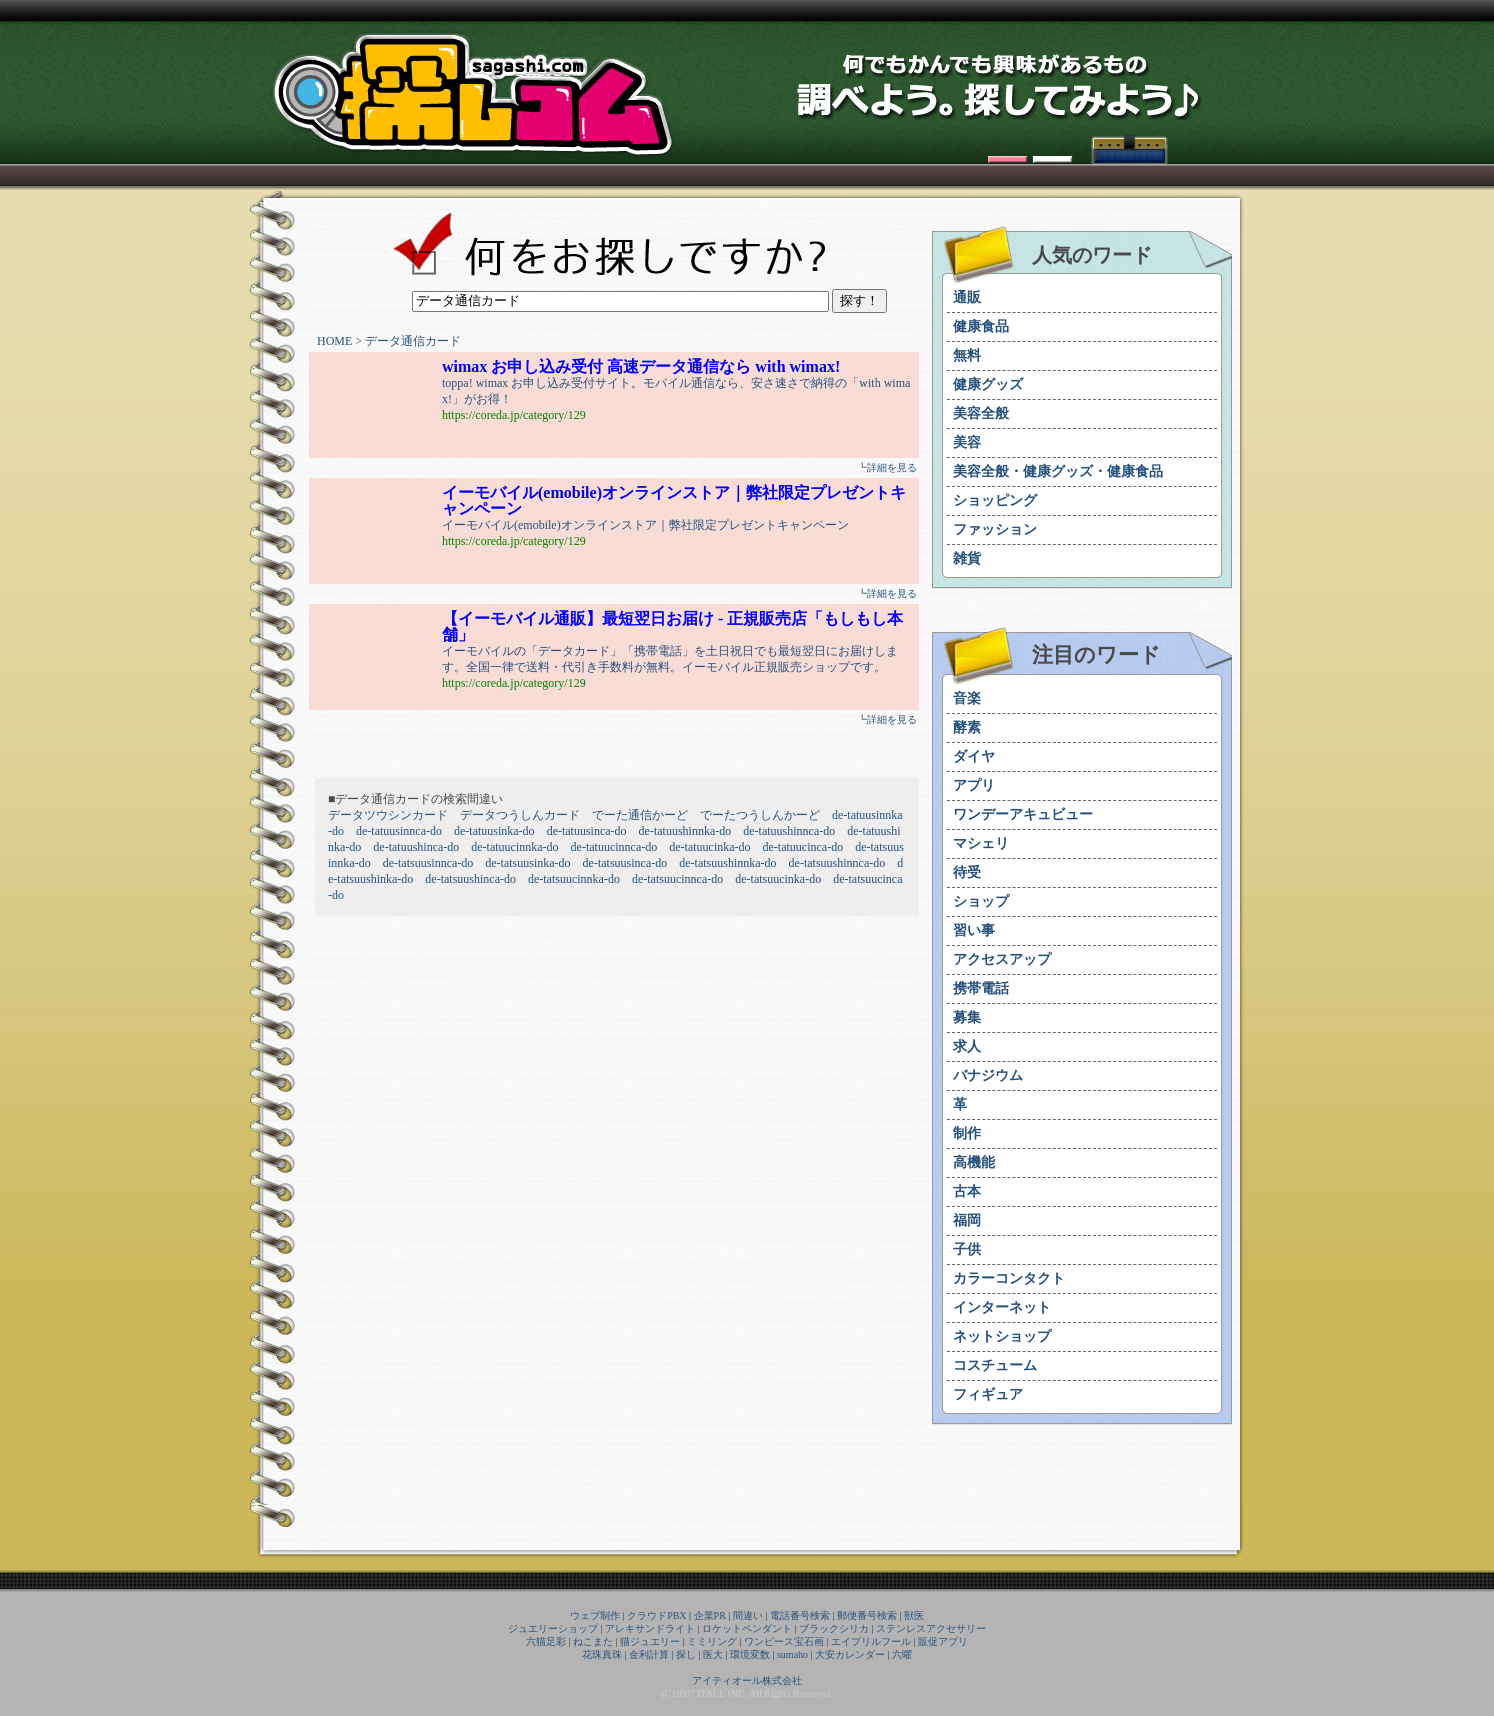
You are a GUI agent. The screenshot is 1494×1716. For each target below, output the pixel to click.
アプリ (974, 785)
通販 (967, 297)
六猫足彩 (546, 1641)
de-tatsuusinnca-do (428, 863)
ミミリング (712, 1641)
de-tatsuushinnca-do (837, 863)
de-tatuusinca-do (587, 831)
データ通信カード (413, 341)
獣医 (914, 1615)
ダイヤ (974, 756)
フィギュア (988, 1394)
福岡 (967, 1220)
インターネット (1002, 1307)
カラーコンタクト (1009, 1278)
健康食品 (981, 326)
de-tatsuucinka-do (778, 879)
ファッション (995, 529)
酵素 (967, 727)
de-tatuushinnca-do (789, 831)
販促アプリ (943, 1641)
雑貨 (967, 558)
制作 (967, 1133)
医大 (713, 1654)
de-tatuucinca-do (803, 847)
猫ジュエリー (650, 1641)
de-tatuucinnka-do (514, 847)
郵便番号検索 (867, 1615)
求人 (967, 1046)
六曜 (902, 1654)
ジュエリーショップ (553, 1628)
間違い (748, 1615)
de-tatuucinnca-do (614, 847)
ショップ (981, 901)
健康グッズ (988, 384)
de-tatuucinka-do (709, 847)
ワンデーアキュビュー (1023, 814)
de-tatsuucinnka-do (574, 879)
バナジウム (988, 1075)
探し (686, 1654)
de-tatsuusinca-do (625, 863)
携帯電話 (981, 988)
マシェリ (981, 843)
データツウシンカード (388, 815)
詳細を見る (892, 467)
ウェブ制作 (595, 1615)
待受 (967, 872)
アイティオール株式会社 (747, 1680)
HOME (334, 341)
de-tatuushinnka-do (685, 831)
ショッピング (995, 500)
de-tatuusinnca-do (399, 831)
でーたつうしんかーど (760, 815)
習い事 (974, 930)
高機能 (974, 1162)
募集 (967, 1017)
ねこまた (593, 1641)
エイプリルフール (871, 1641)
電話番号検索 (800, 1615)
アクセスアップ (1002, 959)
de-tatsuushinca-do (470, 879)
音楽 (967, 698)
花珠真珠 (602, 1654)
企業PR (710, 1615)
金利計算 (649, 1654)
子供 (967, 1249)
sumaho (792, 1654)
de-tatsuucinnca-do (677, 879)
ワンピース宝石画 (784, 1641)
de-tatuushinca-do (416, 847)
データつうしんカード (520, 815)
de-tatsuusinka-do (527, 863)
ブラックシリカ (834, 1628)
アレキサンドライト (650, 1628)
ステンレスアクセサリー (931, 1628)
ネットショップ (1002, 1336)
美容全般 (981, 413)
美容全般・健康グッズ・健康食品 (1058, 471)
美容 (967, 442)
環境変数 (750, 1654)
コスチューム (995, 1365)
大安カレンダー (850, 1654)
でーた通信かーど (640, 815)
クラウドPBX (656, 1615)
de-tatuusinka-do (494, 831)
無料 (967, 355)
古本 (967, 1191)
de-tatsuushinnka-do (727, 863)
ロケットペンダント (747, 1628)
